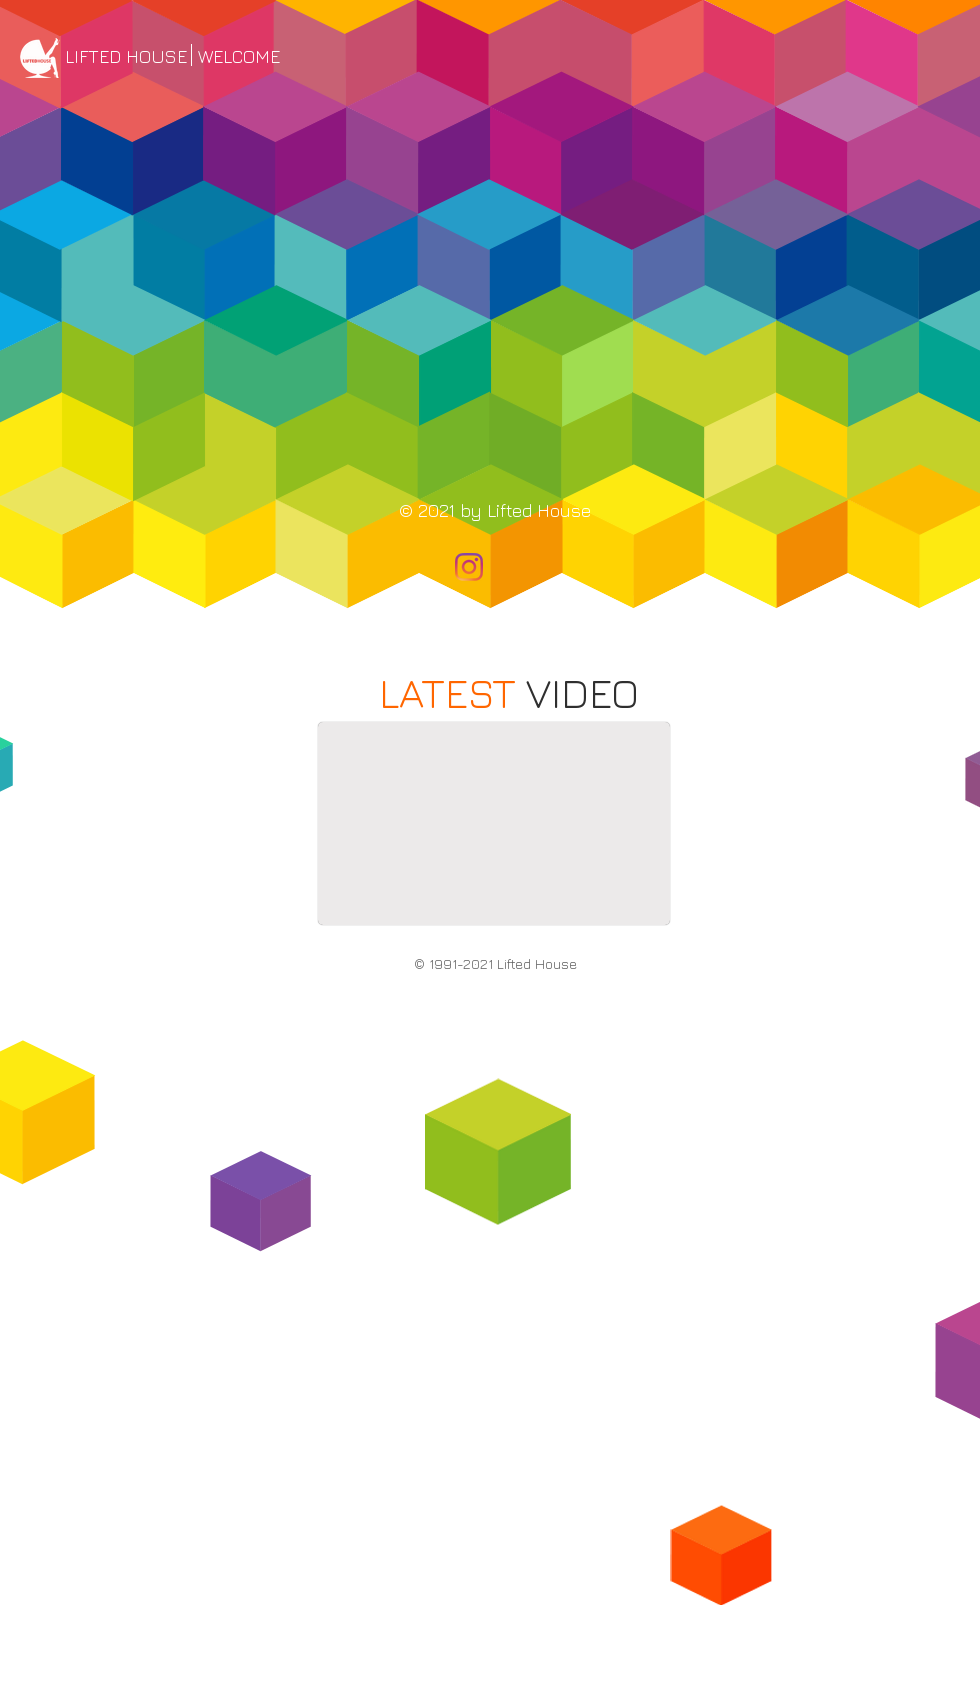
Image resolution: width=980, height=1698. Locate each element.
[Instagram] (469, 567)
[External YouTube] (494, 823)
